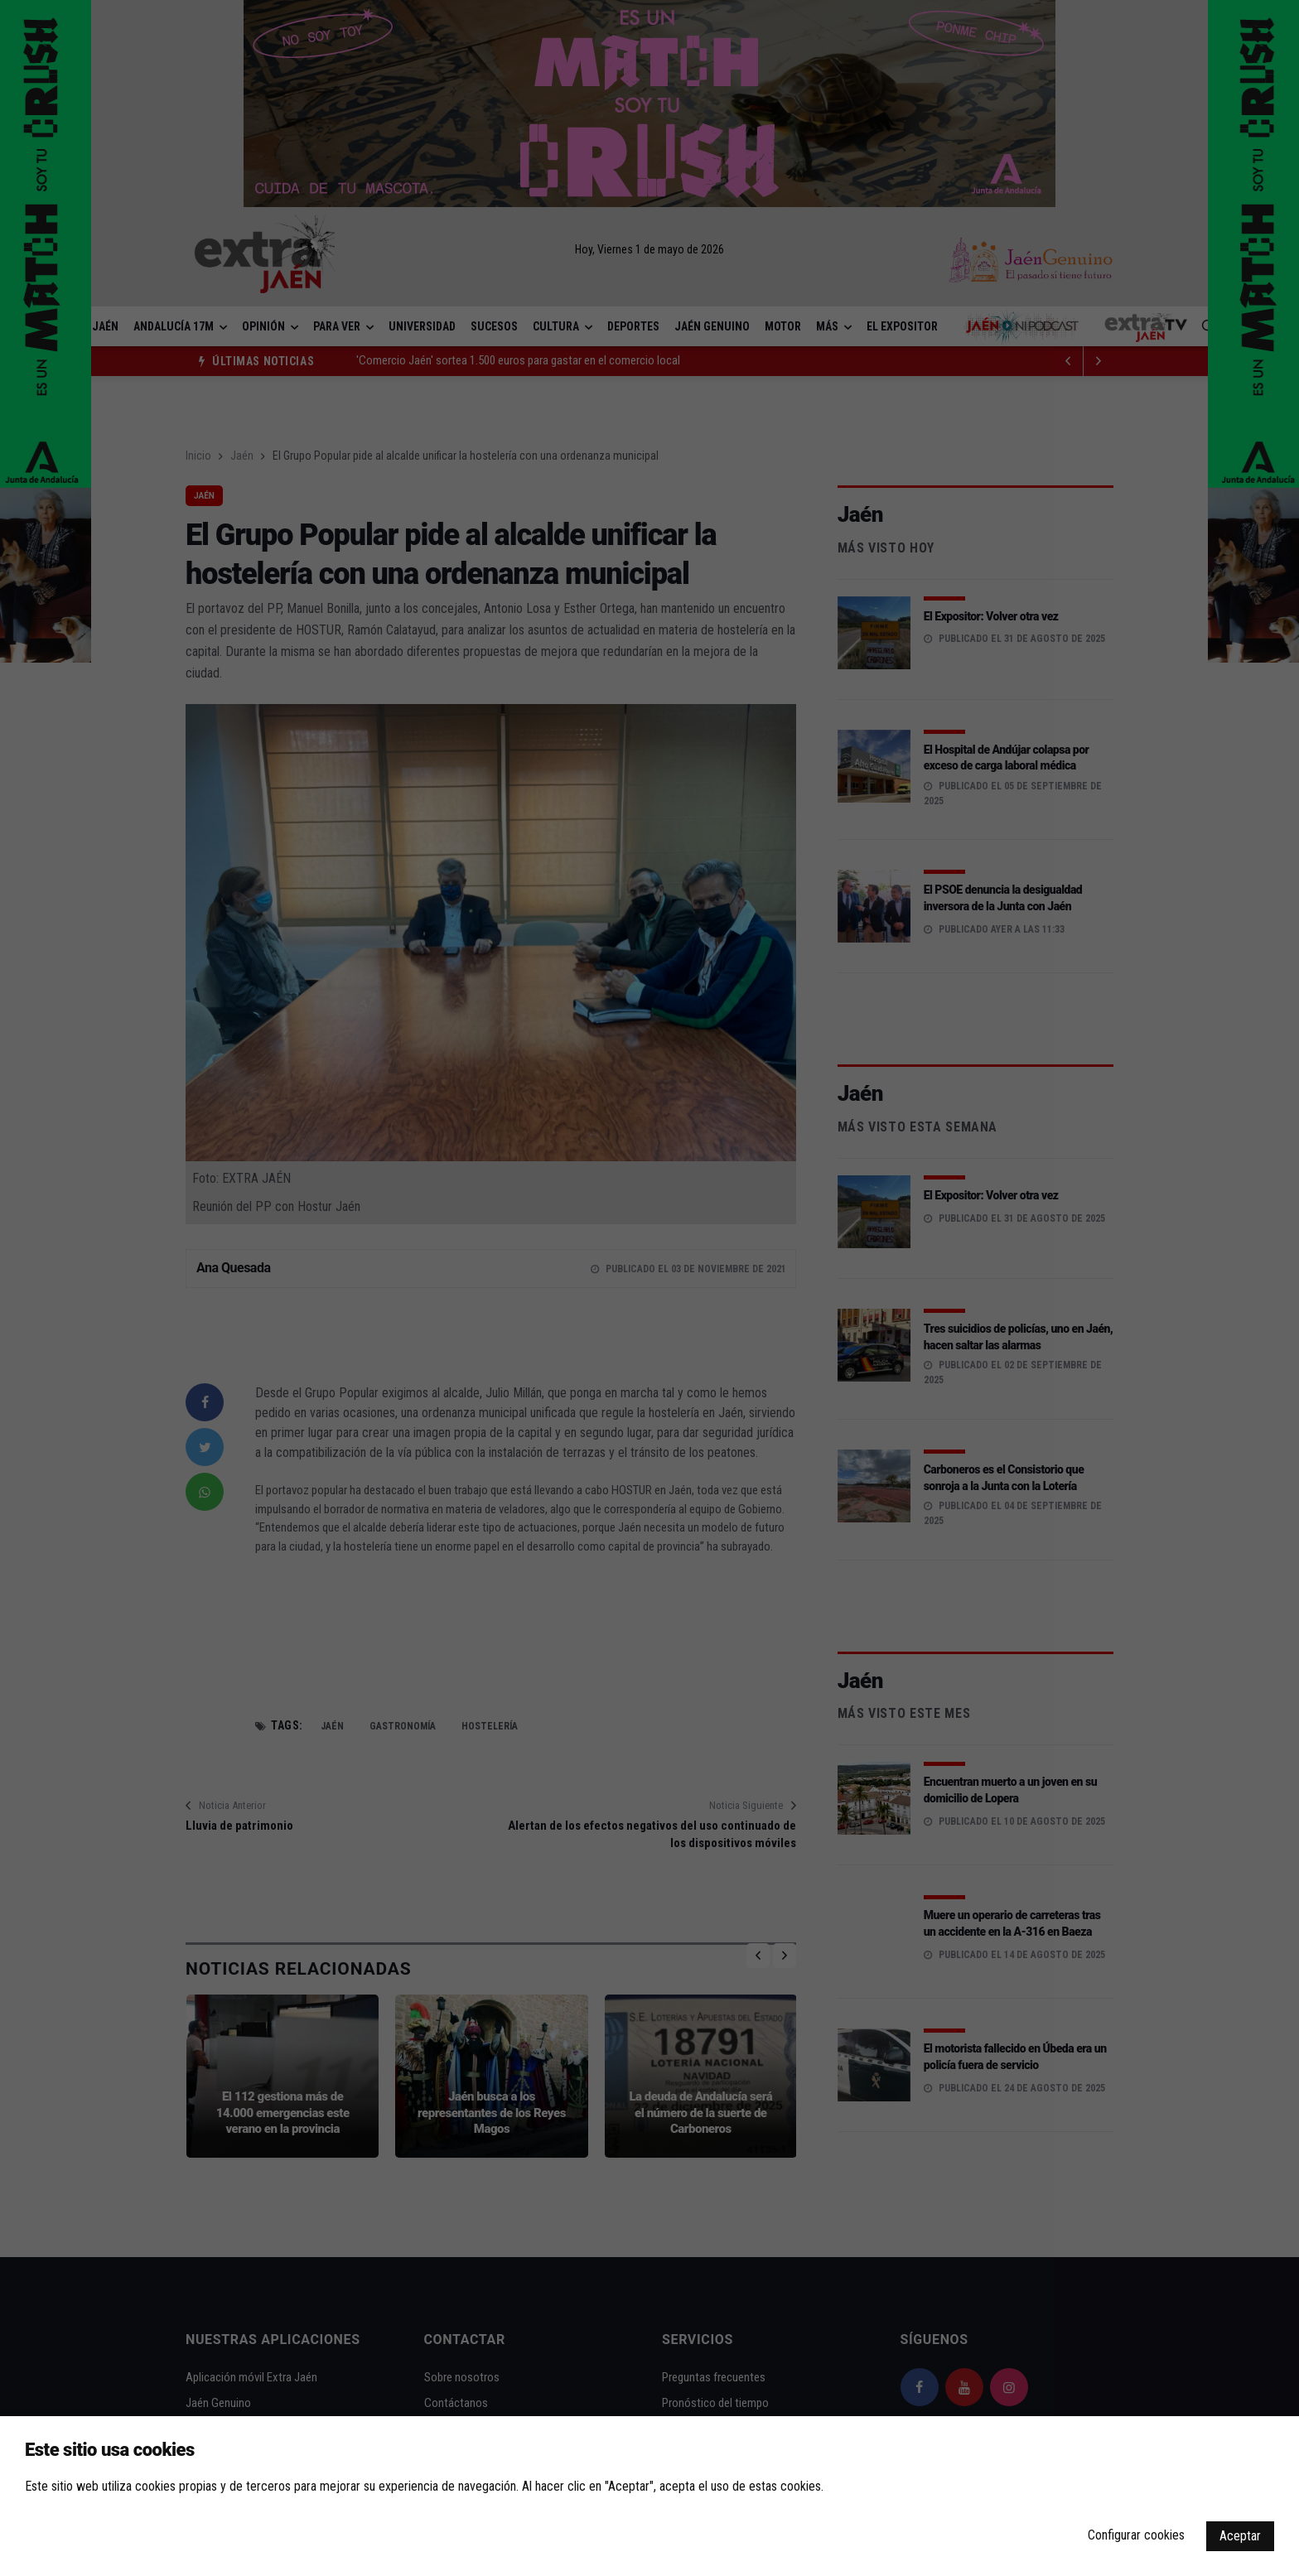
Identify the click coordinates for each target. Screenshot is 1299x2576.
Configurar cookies (1136, 2535)
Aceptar (1240, 2536)
